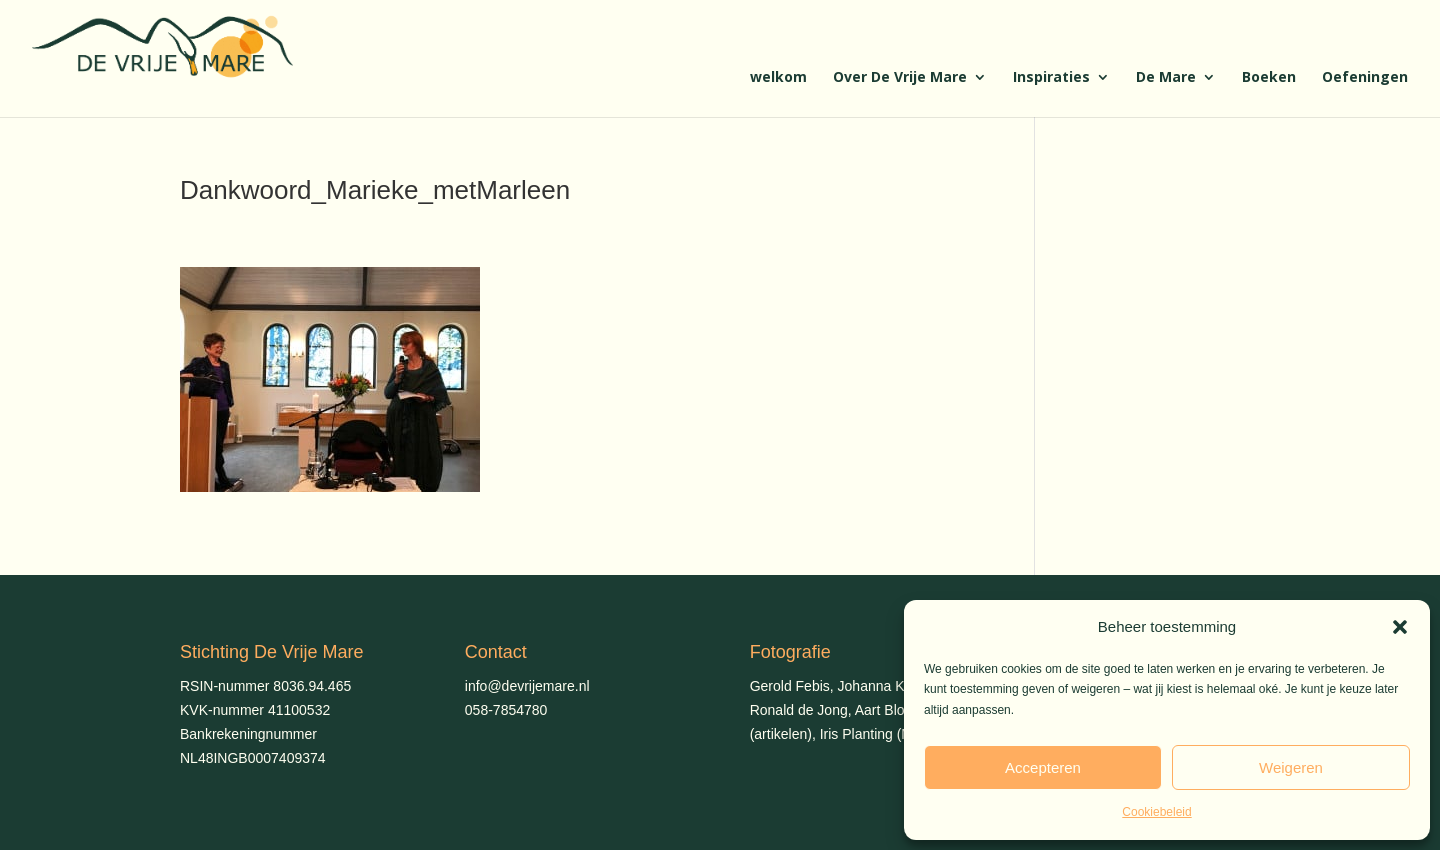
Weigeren (1291, 767)
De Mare (1166, 78)
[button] (1400, 627)
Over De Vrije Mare (900, 78)
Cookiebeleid (1156, 812)
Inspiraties (1051, 78)
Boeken (1269, 78)
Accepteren (1043, 767)
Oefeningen (1365, 78)
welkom (778, 78)
